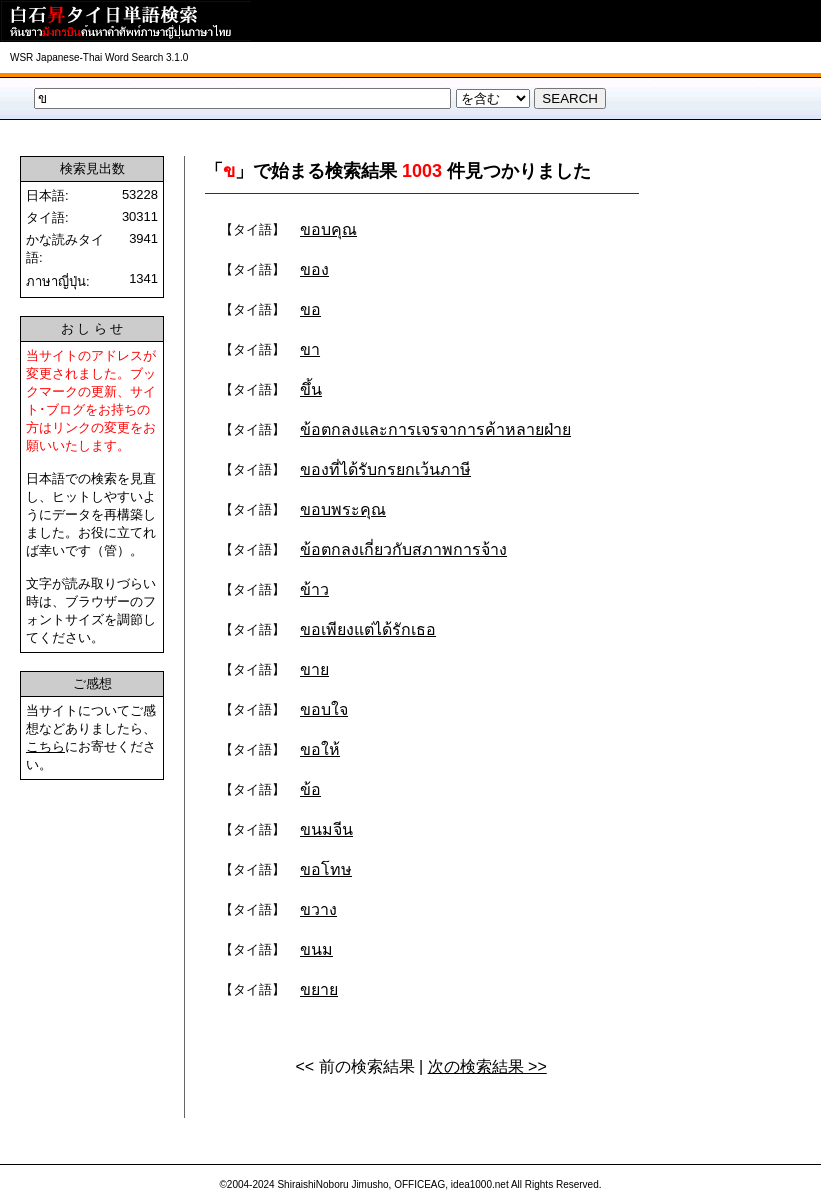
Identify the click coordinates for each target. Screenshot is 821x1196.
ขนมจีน (326, 829)
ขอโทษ (326, 869)
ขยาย (319, 989)
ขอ (310, 309)
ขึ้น (311, 389)
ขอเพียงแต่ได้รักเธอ (368, 629)
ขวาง (318, 909)
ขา (310, 349)
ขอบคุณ (328, 229)
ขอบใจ (324, 709)
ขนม (316, 949)
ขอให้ (320, 749)
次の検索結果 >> (487, 1066)
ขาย (314, 669)
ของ (314, 269)
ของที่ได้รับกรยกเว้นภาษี (385, 469)
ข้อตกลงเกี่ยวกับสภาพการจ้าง (403, 549)
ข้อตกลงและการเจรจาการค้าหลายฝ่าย (435, 429)
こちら (45, 746)
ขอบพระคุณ (343, 509)
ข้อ (310, 789)
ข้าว (314, 589)
